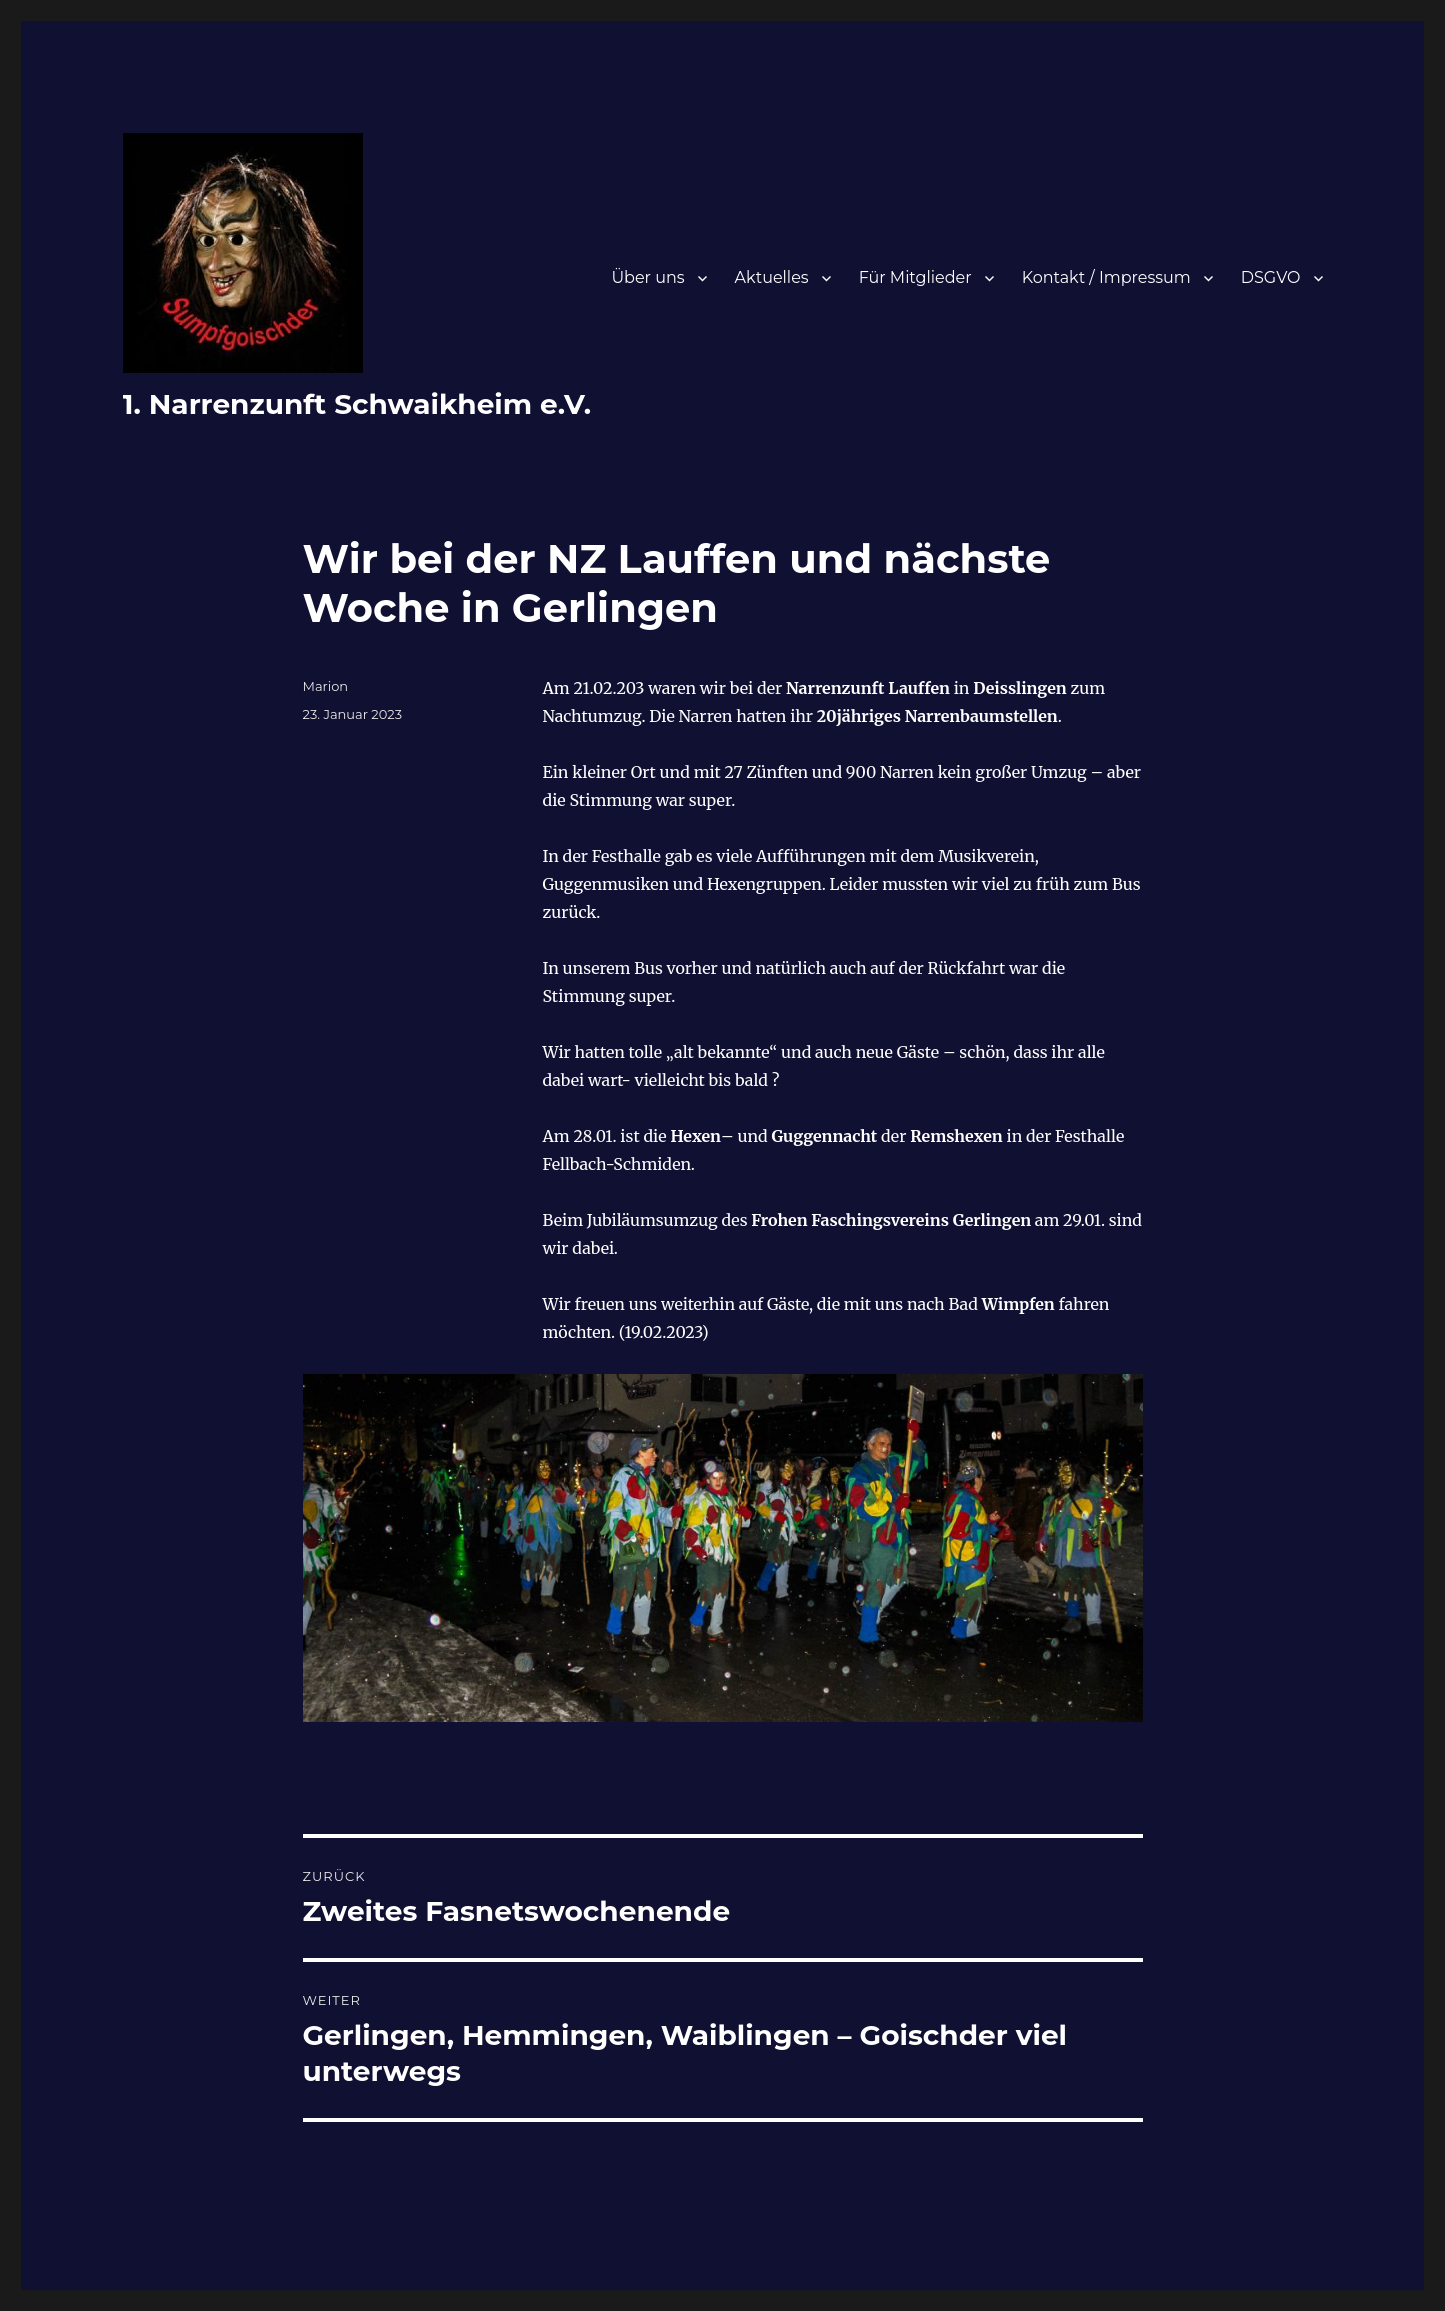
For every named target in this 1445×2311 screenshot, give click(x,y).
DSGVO (1271, 277)
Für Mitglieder (915, 277)
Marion (326, 686)
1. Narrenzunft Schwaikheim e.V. (357, 404)
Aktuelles (772, 277)
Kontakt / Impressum (1106, 277)
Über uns (647, 277)
